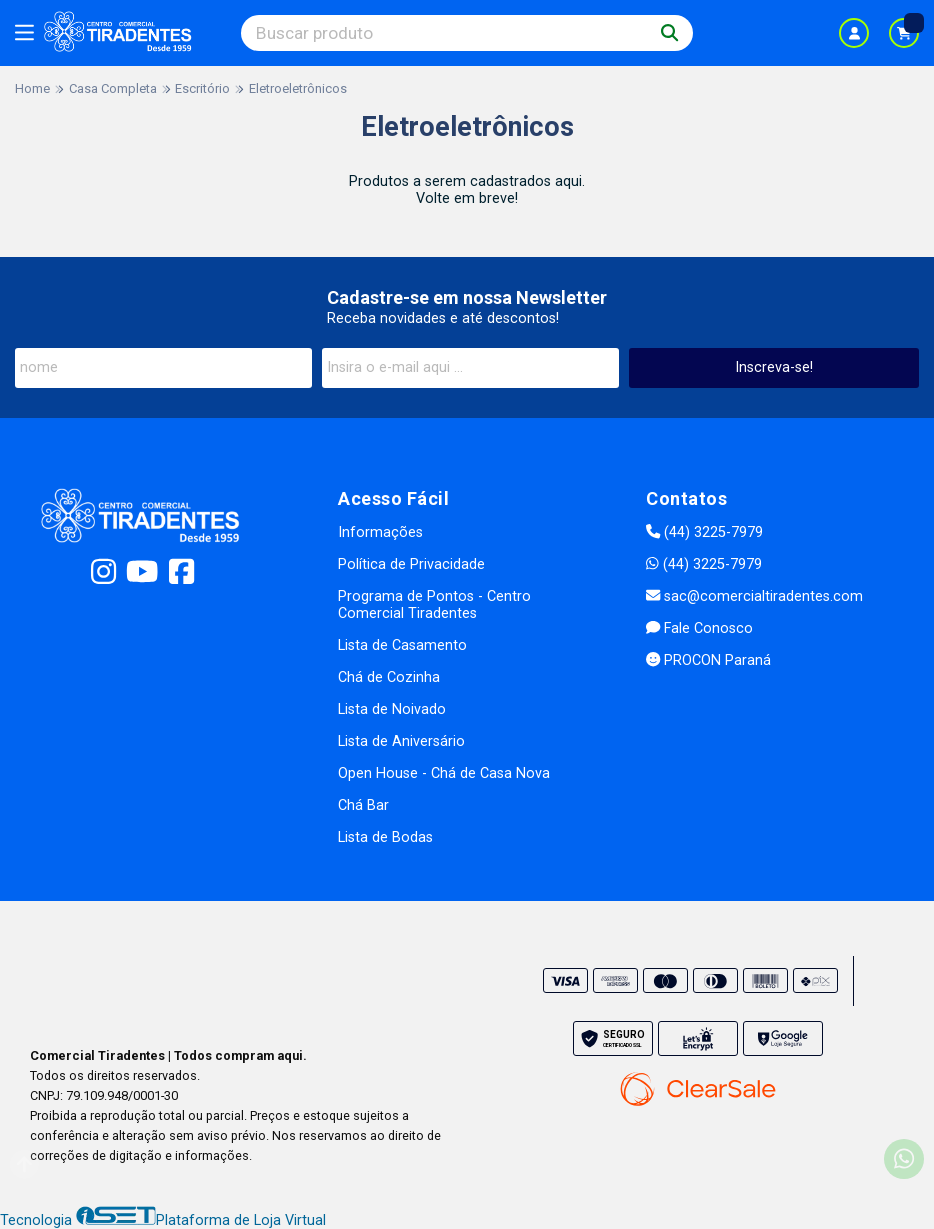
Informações (380, 532)
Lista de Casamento (402, 645)
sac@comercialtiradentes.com (754, 596)
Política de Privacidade (411, 564)
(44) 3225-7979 (704, 532)
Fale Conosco (699, 628)
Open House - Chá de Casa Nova (444, 773)
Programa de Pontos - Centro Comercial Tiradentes (434, 605)
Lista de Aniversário (401, 741)
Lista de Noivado (392, 709)
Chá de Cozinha (389, 677)
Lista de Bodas (385, 837)
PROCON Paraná (708, 660)
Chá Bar (363, 805)
